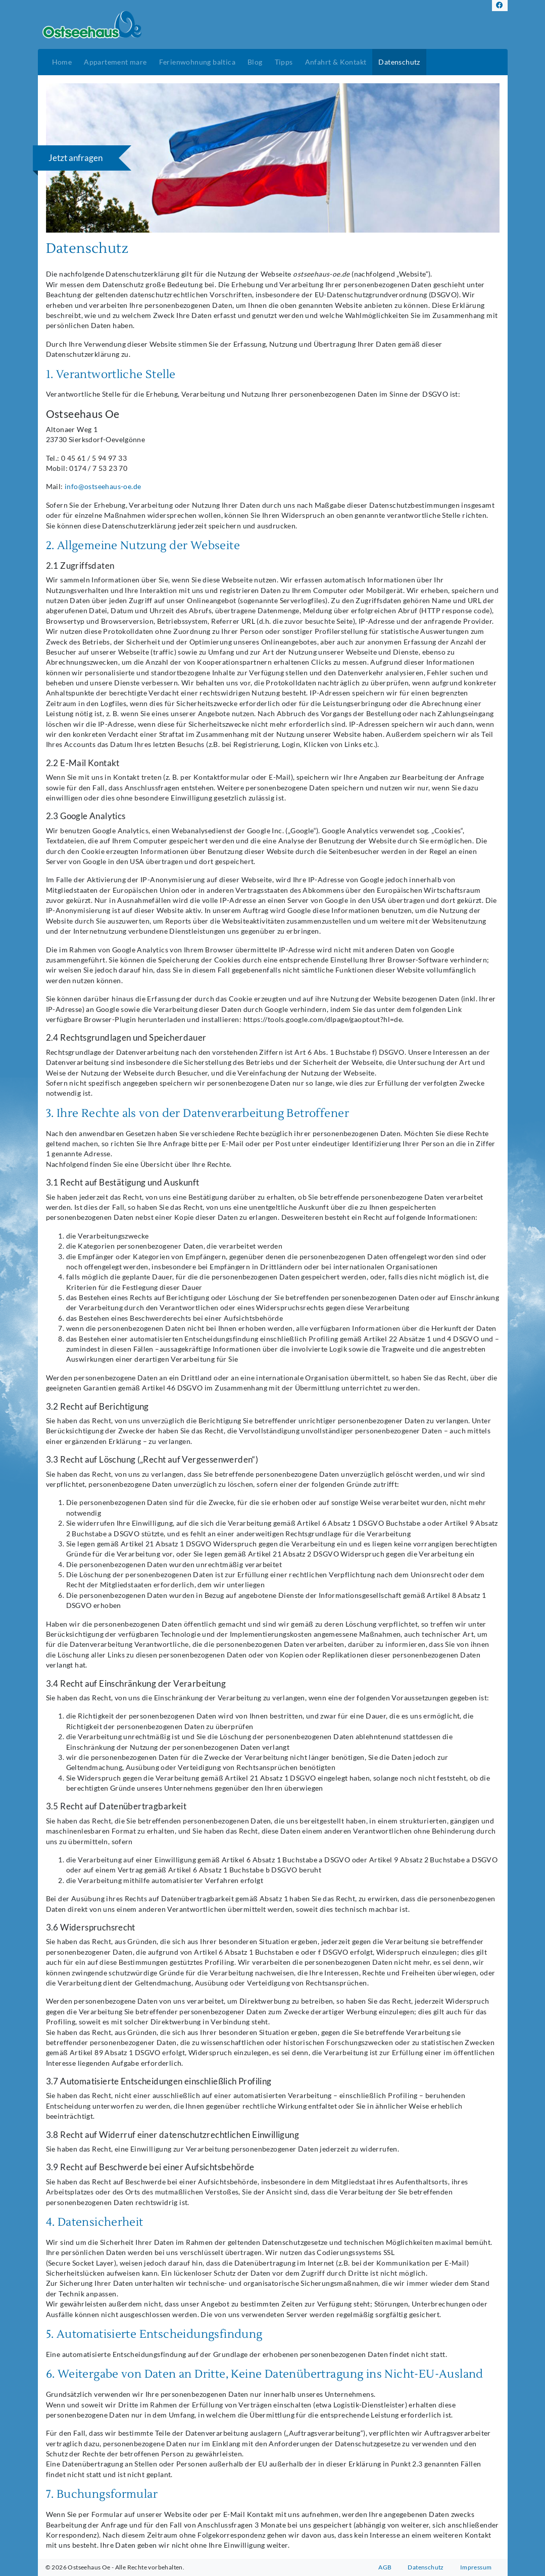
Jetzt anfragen (75, 157)
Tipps (284, 62)
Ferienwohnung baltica (197, 62)
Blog (255, 62)
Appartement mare (115, 62)
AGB (384, 2567)
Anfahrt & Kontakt (336, 62)
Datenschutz (399, 62)
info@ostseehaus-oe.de (103, 486)
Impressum (476, 2567)
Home (62, 62)
